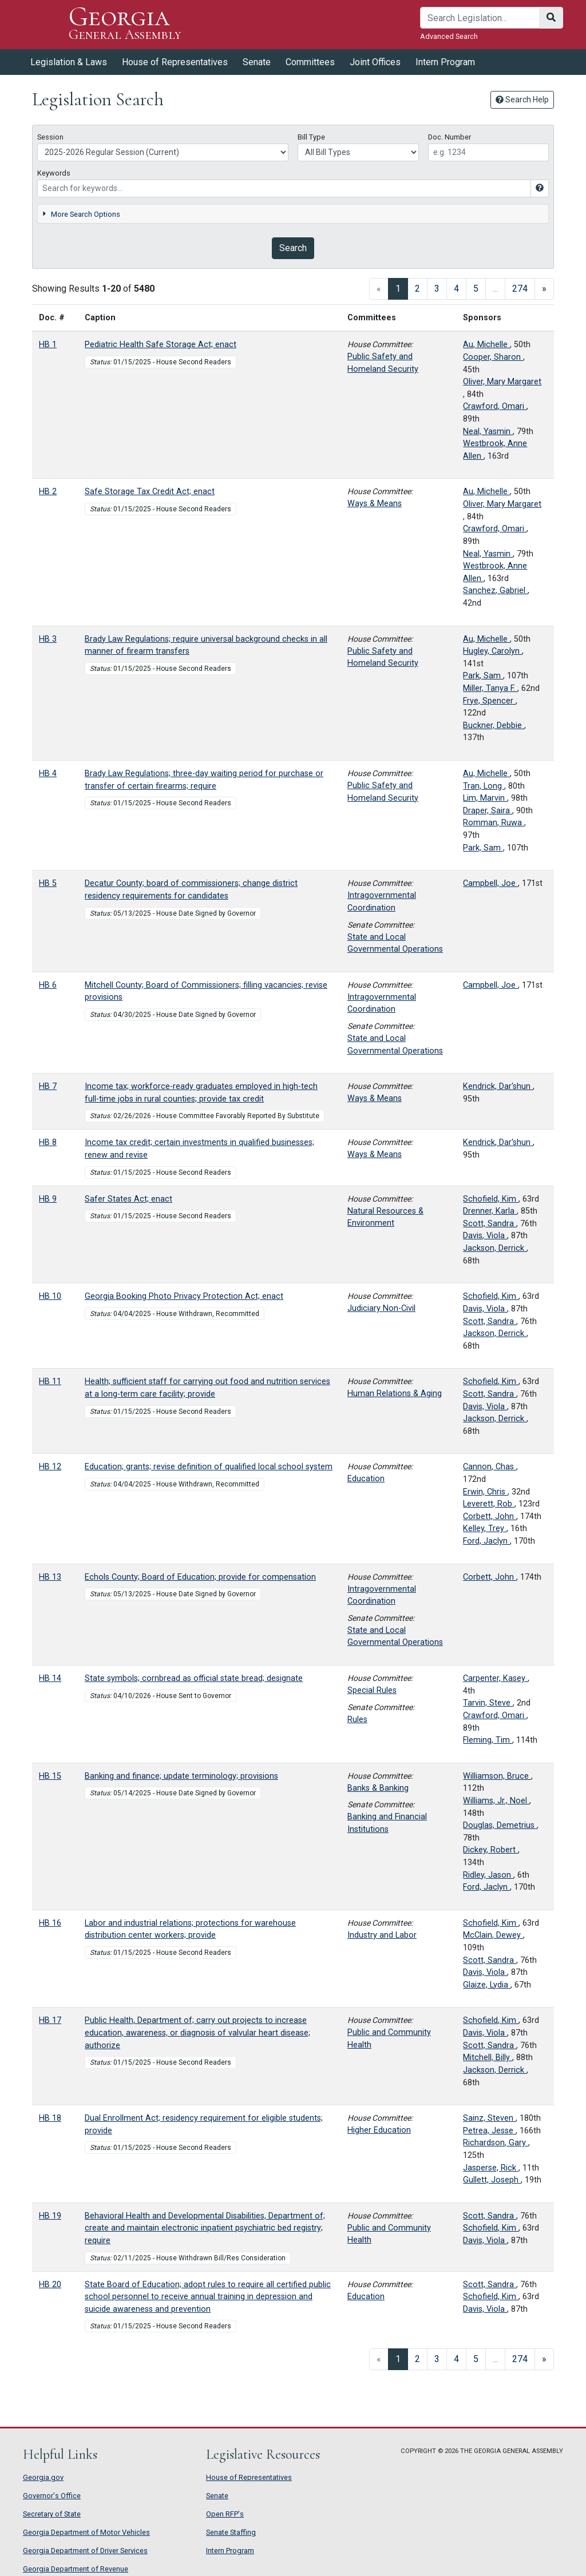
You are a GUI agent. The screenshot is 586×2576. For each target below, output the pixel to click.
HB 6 (48, 985)
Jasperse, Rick (490, 2168)
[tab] (293, 214)
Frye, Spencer (489, 701)
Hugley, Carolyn (492, 651)
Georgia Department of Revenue (75, 2569)
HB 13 (50, 1577)
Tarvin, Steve (488, 1703)
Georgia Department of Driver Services (85, 2550)
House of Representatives (175, 62)
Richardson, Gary (495, 2143)
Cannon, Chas (489, 1467)
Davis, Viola (485, 1236)
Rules (357, 1719)
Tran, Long (483, 786)
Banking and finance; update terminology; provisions (181, 1776)
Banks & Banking (378, 1788)
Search (293, 248)
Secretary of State (52, 2514)
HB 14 (50, 1678)
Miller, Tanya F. (490, 688)
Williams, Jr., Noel (496, 1801)
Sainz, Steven (489, 2118)
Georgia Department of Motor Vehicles (86, 2532)
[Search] (480, 18)
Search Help (522, 99)
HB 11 (50, 1381)
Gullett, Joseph (492, 2180)
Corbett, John (489, 1516)
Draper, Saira (487, 811)
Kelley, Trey (484, 1528)
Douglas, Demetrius (500, 1825)
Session (50, 137)
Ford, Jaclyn (486, 1541)
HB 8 (48, 1142)
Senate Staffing (231, 2532)
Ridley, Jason (488, 1875)
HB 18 (50, 2118)
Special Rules (372, 1690)
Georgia (125, 24)
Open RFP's (225, 2514)
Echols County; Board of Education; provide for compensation (200, 1577)
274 (520, 288)
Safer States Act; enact (128, 1199)
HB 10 (50, 1296)
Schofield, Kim (490, 1199)
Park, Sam (483, 676)
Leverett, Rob (488, 1504)
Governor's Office (52, 2495)
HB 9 (48, 1199)
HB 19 (50, 2216)
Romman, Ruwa (493, 823)
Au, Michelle (486, 344)
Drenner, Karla (490, 1211)
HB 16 (50, 1923)
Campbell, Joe (490, 883)
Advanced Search (449, 36)
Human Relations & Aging (394, 1393)
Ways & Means (374, 503)
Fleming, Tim (487, 1740)
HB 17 (50, 2020)
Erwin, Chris (485, 1492)
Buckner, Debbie (493, 725)
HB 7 (48, 1086)
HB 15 (50, 1776)
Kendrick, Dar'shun (498, 1086)
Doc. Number (449, 137)
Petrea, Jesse (489, 2131)
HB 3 (48, 639)
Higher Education (379, 2130)
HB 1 (48, 344)
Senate (257, 62)
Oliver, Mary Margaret (502, 382)
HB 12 (50, 1467)
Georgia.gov (43, 2477)
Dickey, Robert (490, 1850)
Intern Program (445, 62)
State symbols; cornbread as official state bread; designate (194, 1678)
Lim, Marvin (485, 798)
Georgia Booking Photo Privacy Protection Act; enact (184, 1296)
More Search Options (81, 214)
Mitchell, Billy (487, 2057)
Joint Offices (375, 62)
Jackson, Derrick (494, 1248)
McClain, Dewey (493, 1935)
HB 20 (50, 2284)
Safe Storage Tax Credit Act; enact (150, 491)
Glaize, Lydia (486, 1985)
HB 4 (48, 773)
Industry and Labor (382, 1935)
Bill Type (311, 137)
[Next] (544, 289)
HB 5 (48, 883)
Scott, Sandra (489, 1224)
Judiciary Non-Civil (381, 1308)
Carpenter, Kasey (495, 1678)
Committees (310, 62)
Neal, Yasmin (488, 431)
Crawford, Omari (494, 406)
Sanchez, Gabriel (495, 590)
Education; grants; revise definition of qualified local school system (208, 1467)
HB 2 (48, 491)
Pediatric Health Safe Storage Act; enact (160, 344)
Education (366, 1479)
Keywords (53, 173)
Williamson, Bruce (497, 1776)
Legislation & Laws (68, 62)
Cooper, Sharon (493, 357)
